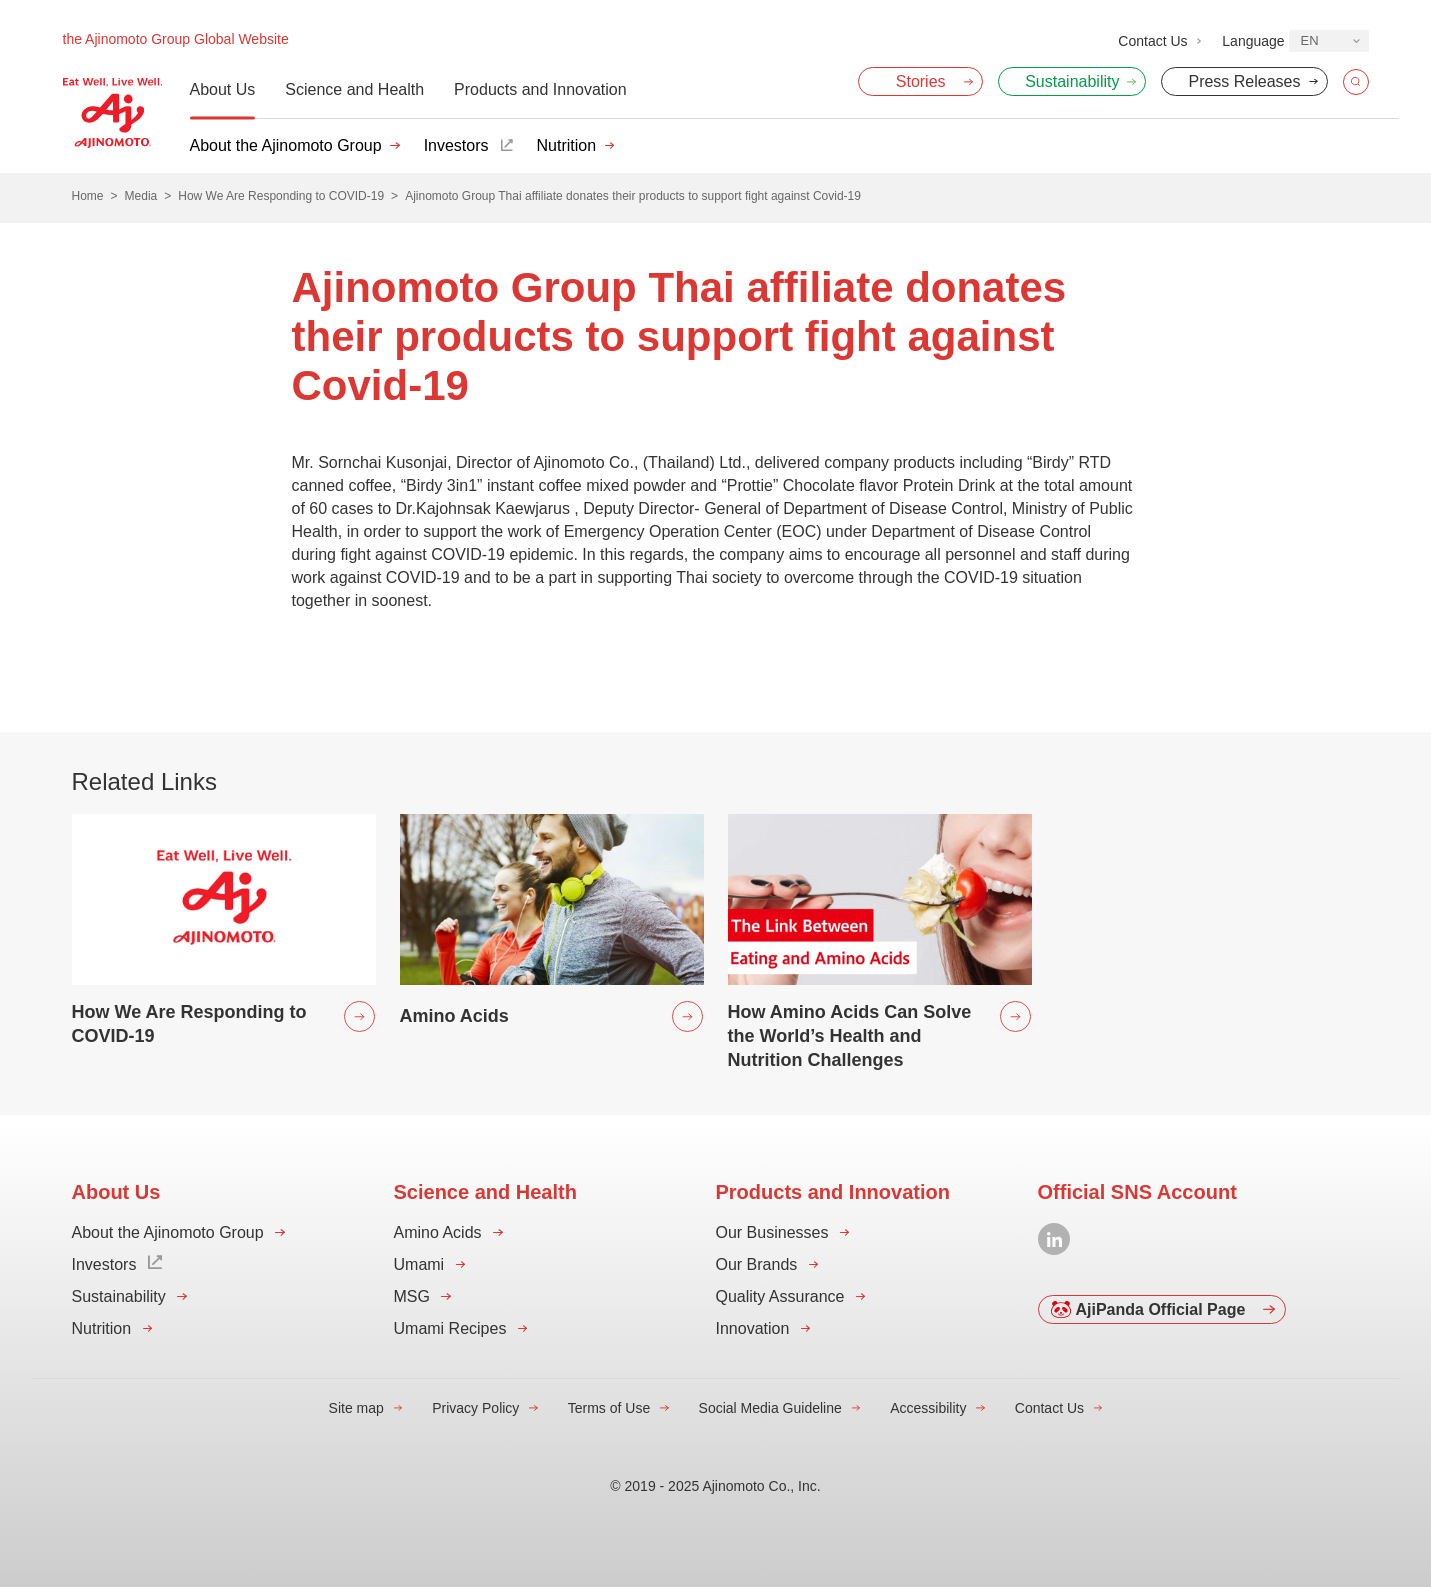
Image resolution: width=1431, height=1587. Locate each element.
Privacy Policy (475, 1408)
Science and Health (354, 89)
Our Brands (757, 1264)
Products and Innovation (540, 89)
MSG (412, 1296)
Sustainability (119, 1296)
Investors (456, 145)
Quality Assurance (780, 1296)
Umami (419, 1264)
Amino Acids (438, 1232)
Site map (356, 1408)
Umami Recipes (450, 1328)
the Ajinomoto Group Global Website (176, 39)
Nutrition (567, 145)
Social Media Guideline (770, 1408)
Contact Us (1049, 1408)
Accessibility (928, 1408)
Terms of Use (609, 1408)
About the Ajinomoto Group (286, 145)
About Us (223, 89)
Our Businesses (772, 1232)
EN (1310, 40)
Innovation (753, 1328)
